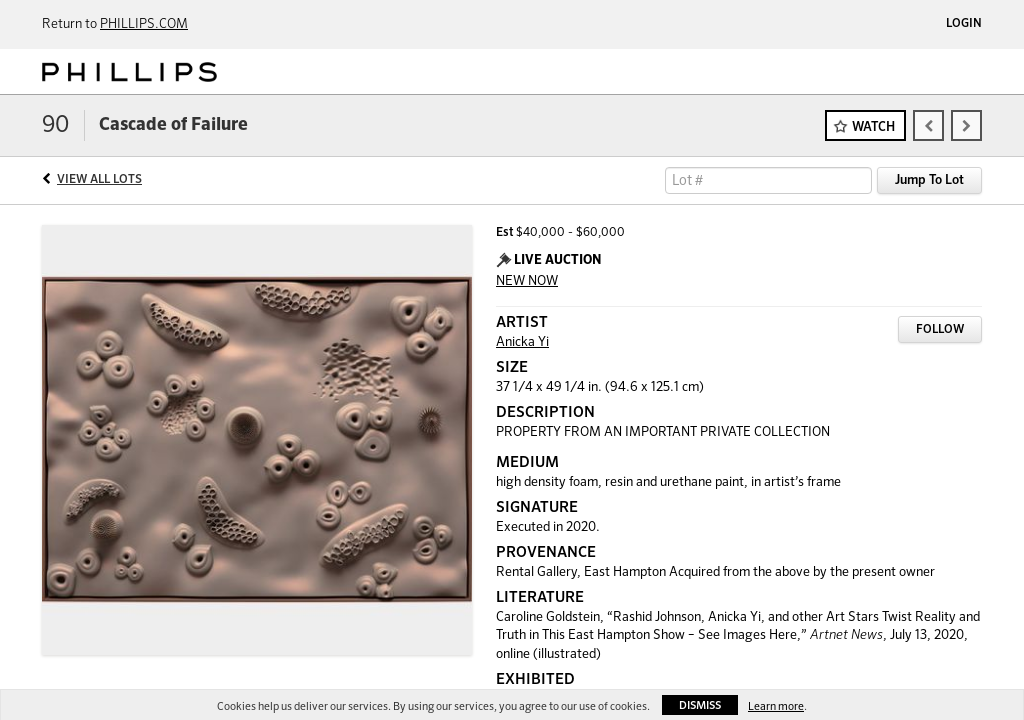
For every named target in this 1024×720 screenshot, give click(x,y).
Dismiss (700, 705)
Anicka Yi (522, 342)
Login (964, 24)
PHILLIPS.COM (144, 24)
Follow (940, 330)
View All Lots (99, 180)
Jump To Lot (929, 180)
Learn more (776, 706)
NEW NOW (527, 281)
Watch (873, 127)
